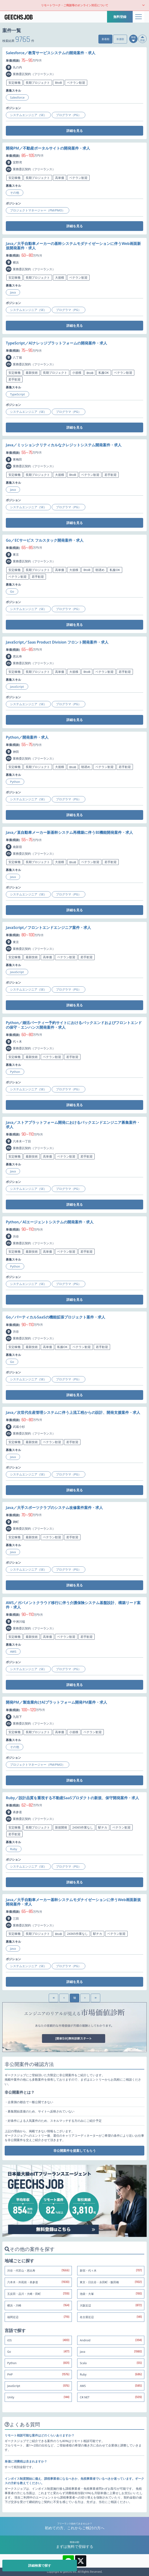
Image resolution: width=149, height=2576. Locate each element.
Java (13, 292)
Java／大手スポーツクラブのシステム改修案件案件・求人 (54, 1507)
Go (12, 591)
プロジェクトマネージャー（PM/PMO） (37, 210)
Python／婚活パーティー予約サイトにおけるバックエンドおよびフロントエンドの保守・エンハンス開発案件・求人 (74, 1025)
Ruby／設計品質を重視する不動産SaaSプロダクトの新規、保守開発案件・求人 (72, 1797)
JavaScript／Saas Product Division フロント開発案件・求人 (57, 642)
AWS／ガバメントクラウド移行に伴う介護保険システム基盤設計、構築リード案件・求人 (73, 1605)
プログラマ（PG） (68, 115)
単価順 (120, 39)
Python (15, 782)
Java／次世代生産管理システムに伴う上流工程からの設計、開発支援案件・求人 (73, 1412)
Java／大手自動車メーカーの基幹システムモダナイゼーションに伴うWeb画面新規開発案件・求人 (73, 245)
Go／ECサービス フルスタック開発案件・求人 (44, 540)
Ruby (13, 1849)
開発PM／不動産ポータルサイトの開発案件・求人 (48, 148)
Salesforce (17, 97)
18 (74, 1998)
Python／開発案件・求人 (27, 737)
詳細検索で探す (39, 2565)
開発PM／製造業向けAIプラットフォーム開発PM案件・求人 (56, 1702)
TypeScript (17, 394)
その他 (14, 192)
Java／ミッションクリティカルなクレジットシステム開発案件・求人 (63, 444)
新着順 (105, 39)
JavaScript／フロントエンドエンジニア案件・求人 (48, 927)
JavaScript (17, 686)
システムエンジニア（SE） (28, 115)
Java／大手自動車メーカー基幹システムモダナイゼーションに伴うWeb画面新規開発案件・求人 (73, 1902)
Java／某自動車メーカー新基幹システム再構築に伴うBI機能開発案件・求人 (69, 832)
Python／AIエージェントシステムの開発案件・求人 (50, 1222)
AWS (13, 1651)
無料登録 (119, 16)
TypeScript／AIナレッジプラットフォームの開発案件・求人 (56, 343)
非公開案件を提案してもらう (74, 2150)
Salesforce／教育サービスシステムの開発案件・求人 (50, 52)
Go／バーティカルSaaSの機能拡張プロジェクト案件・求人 (55, 1317)
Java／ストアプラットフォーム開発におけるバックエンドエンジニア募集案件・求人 (73, 1124)
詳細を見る (74, 130)
